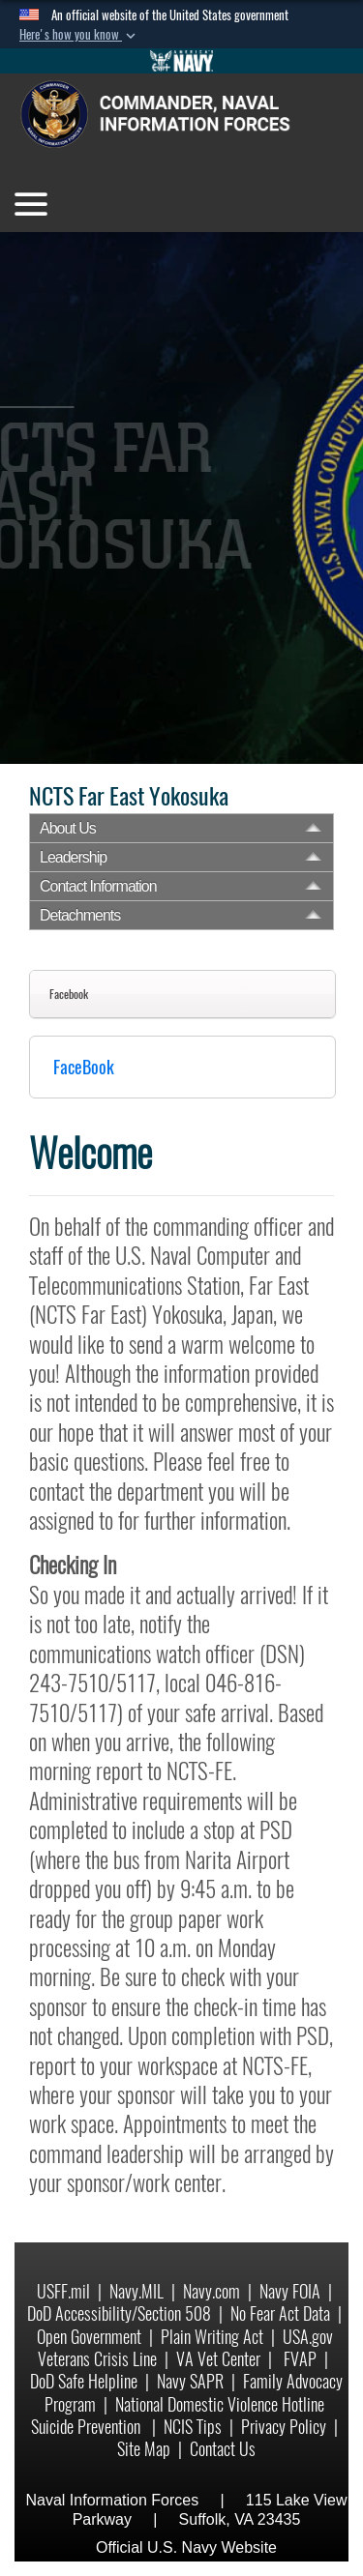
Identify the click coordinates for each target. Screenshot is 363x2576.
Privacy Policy (283, 2427)
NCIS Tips (193, 2427)
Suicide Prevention (87, 2427)
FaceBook (83, 1067)
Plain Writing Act (212, 2337)
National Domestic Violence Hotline (219, 2404)
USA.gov (308, 2337)
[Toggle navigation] (31, 204)
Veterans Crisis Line (97, 2359)
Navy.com (211, 2291)
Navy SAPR (190, 2381)
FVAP (300, 2359)
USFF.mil (63, 2291)
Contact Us (223, 2449)
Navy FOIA (289, 2291)
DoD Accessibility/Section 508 (119, 2313)
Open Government (89, 2337)
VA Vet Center (218, 2359)
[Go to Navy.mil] (182, 60)
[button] (79, 34)
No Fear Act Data (280, 2313)
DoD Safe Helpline (83, 2381)
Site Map (143, 2449)
